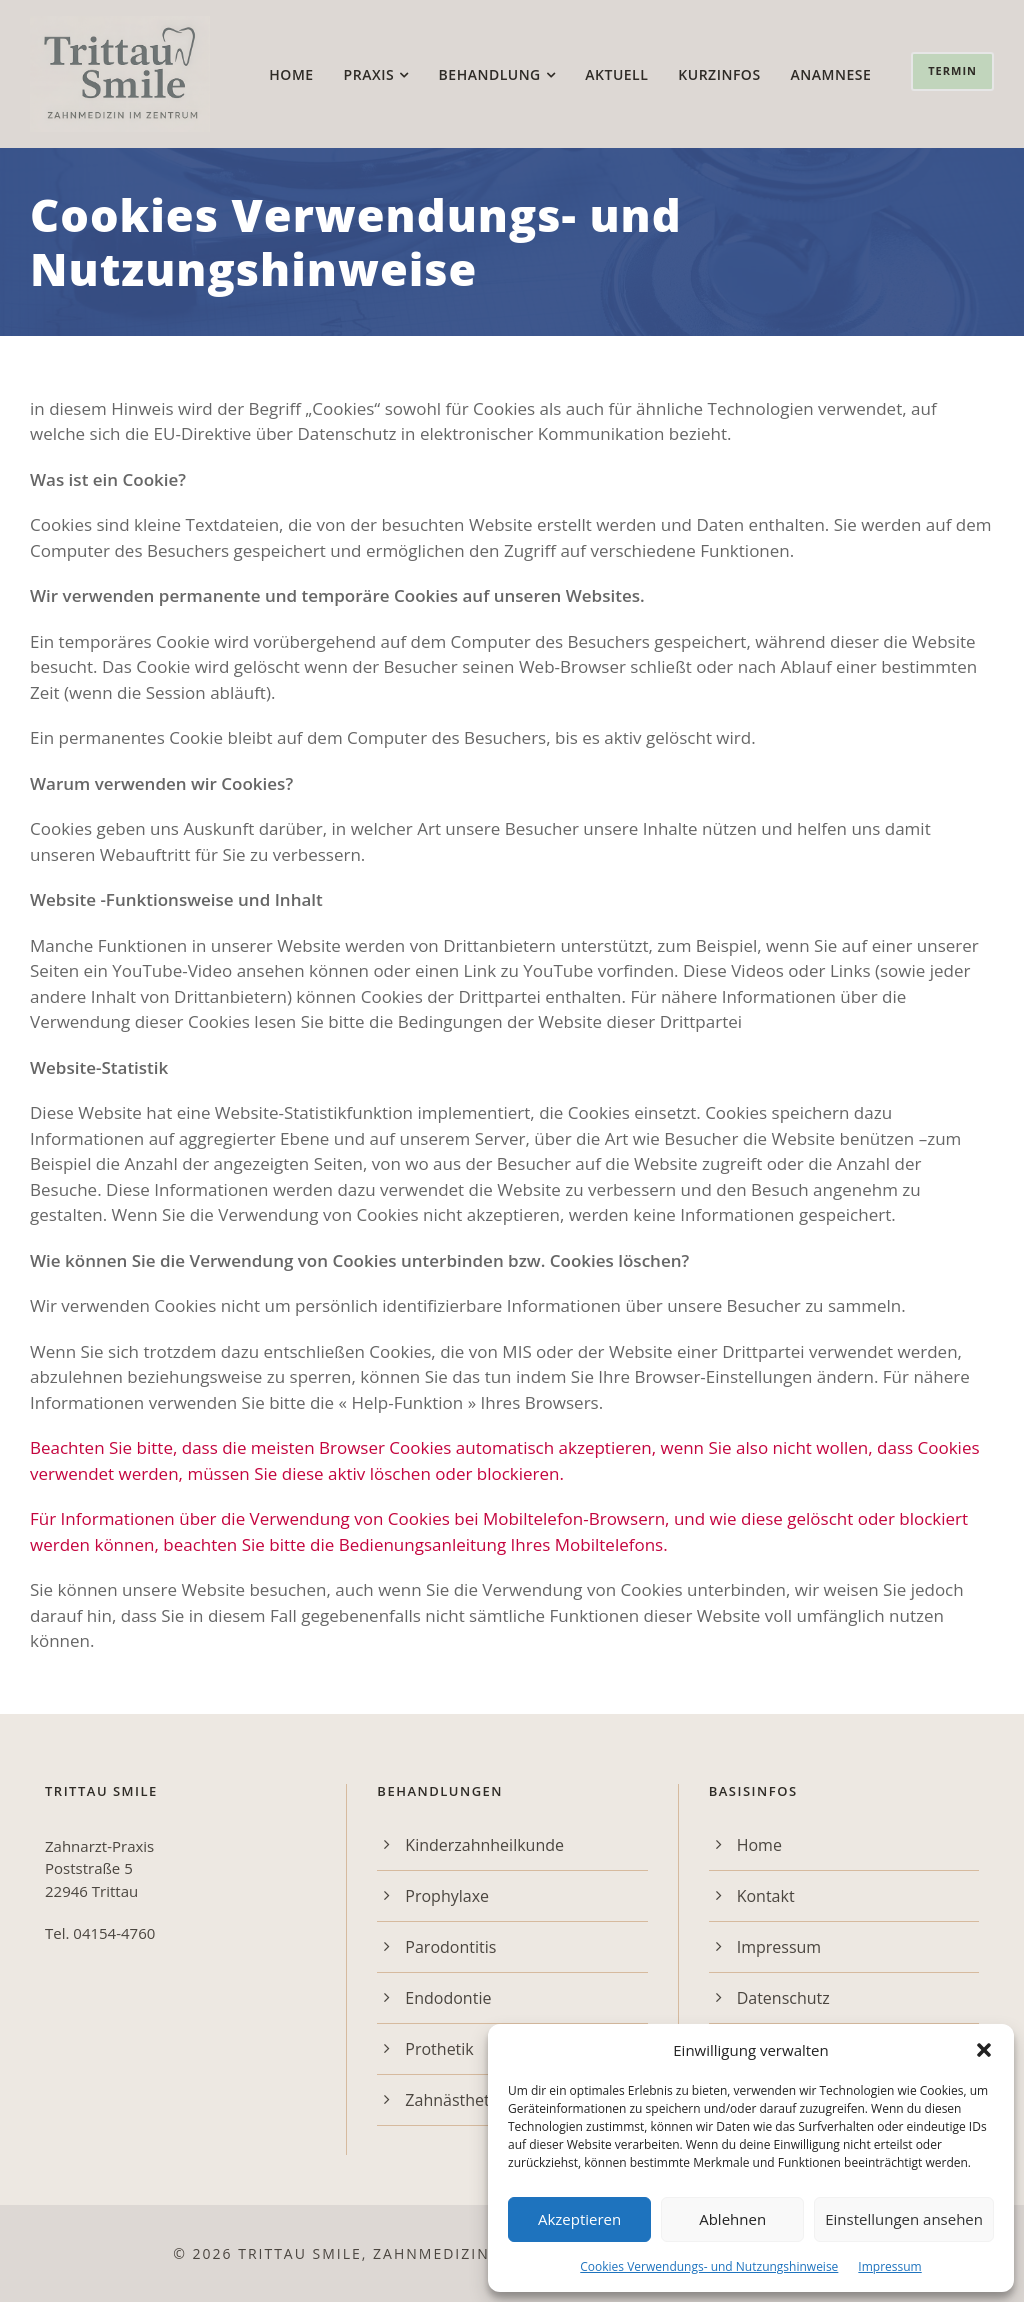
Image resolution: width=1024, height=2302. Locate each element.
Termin (952, 70)
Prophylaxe (447, 1896)
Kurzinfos (719, 74)
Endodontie (448, 1998)
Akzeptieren (579, 2219)
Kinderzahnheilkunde (484, 1845)
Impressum (889, 2266)
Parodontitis (450, 1947)
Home (291, 74)
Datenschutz (783, 1998)
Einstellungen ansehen (904, 2219)
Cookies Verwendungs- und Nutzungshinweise (709, 2266)
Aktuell (616, 74)
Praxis (369, 74)
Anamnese (831, 74)
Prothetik (439, 2049)
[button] (984, 2050)
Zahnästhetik (453, 2100)
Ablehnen (732, 2219)
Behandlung (490, 74)
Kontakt (766, 1896)
